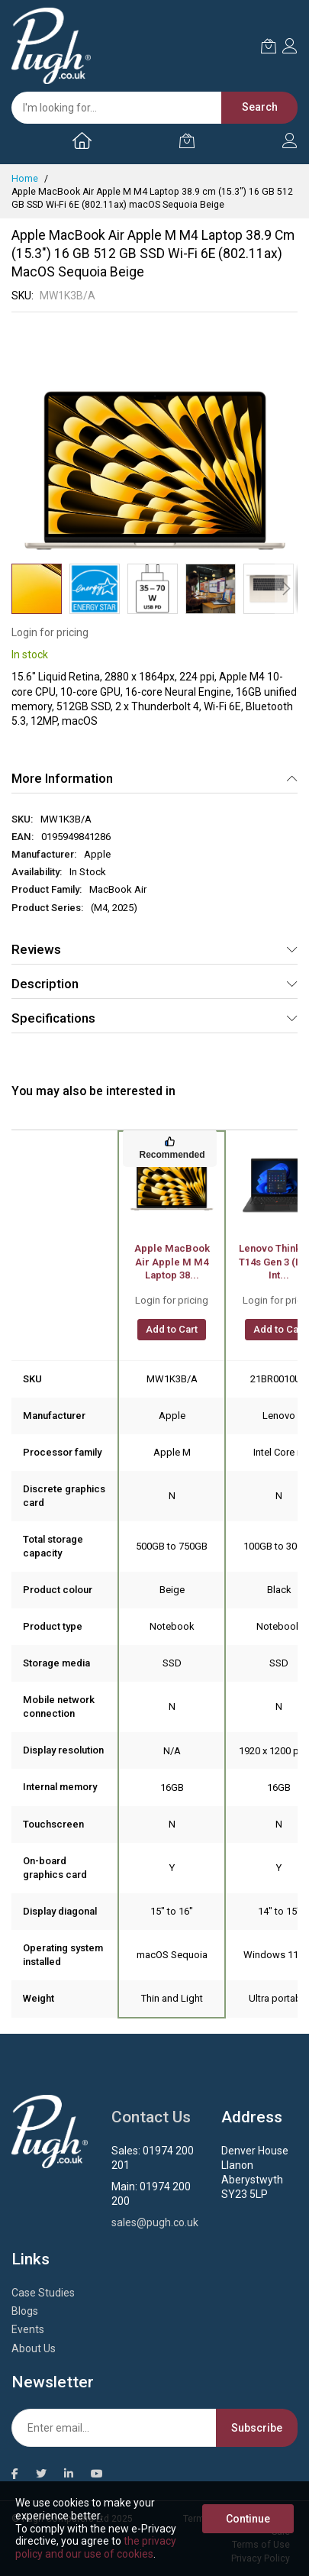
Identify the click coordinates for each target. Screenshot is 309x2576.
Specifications (53, 1018)
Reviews (36, 949)
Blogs (24, 2311)
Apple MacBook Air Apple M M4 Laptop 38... (172, 1262)
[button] (94, 589)
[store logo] (51, 46)
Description (45, 983)
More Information (62, 778)
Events (27, 2329)
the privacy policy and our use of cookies (95, 2547)
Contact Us (151, 2117)
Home (24, 178)
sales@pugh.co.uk (154, 2222)
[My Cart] (187, 140)
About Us (33, 2348)
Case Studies (43, 2293)
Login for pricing (50, 632)
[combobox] (146, 108)
